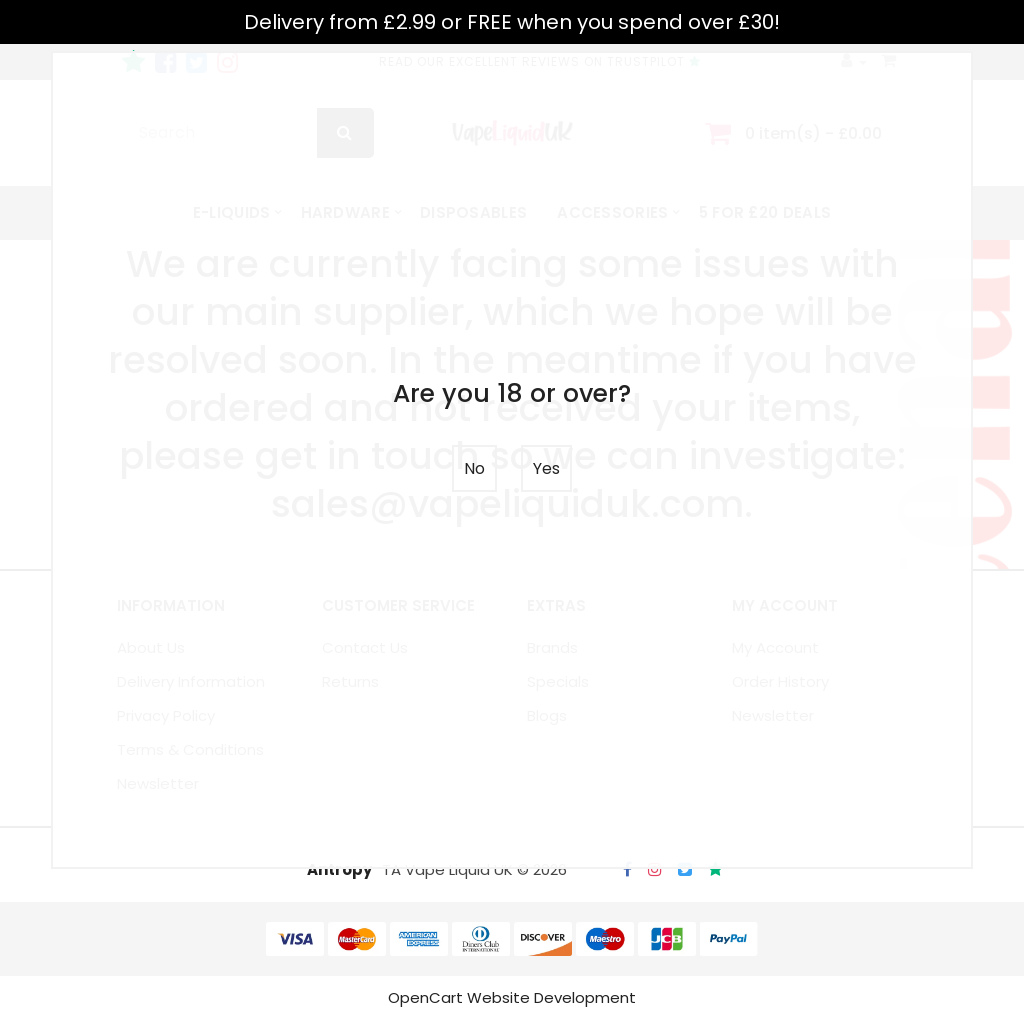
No (474, 468)
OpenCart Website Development (512, 999)
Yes (546, 468)
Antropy (339, 871)
